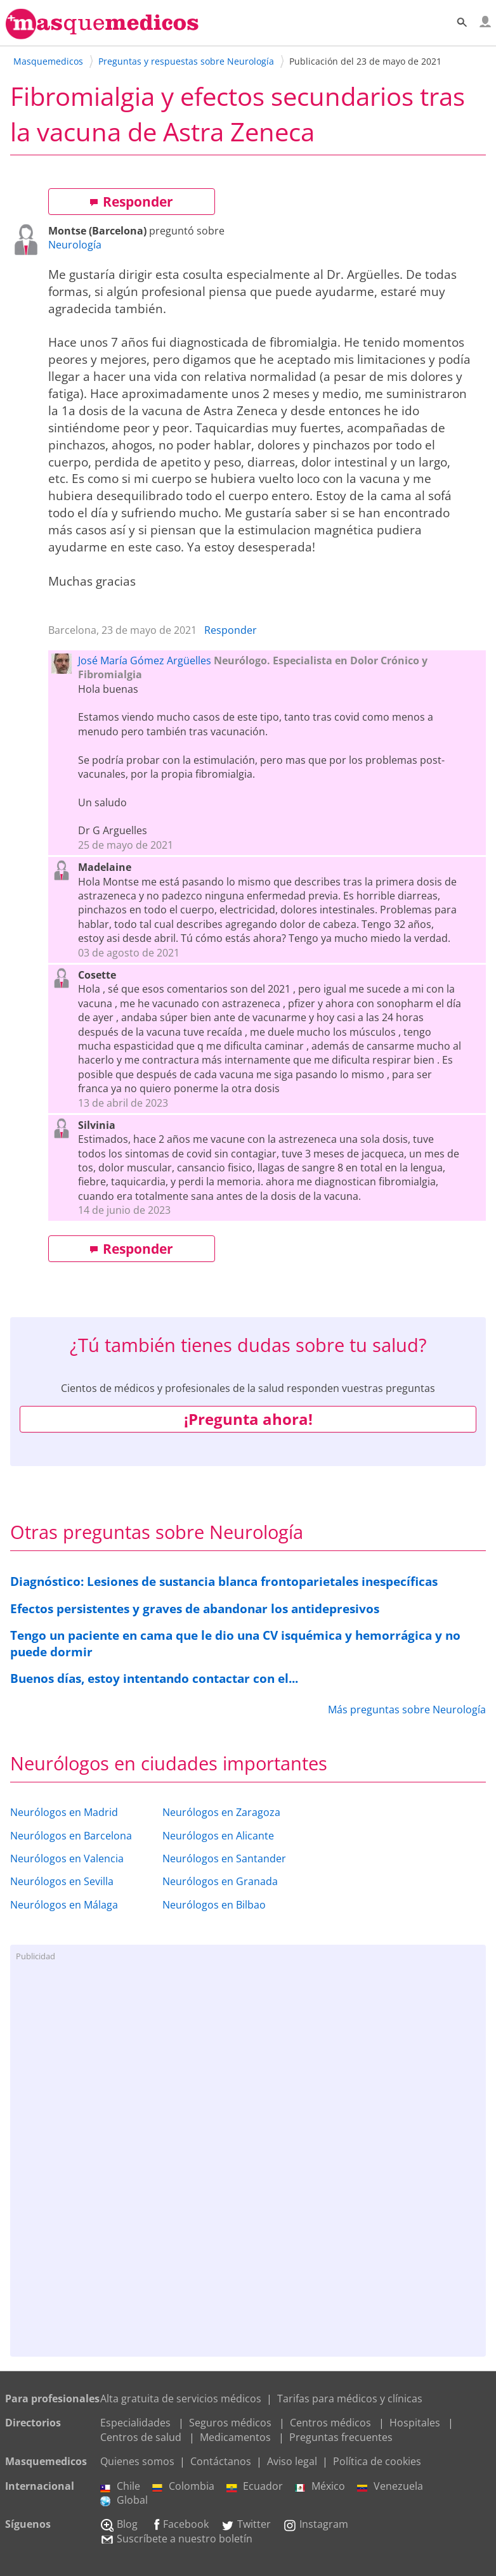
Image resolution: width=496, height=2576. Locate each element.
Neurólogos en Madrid (64, 1812)
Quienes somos (137, 2461)
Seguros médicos (230, 2423)
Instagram (315, 2524)
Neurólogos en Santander (224, 1858)
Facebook (179, 2524)
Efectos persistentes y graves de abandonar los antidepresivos (194, 1608)
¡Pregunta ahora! (248, 1418)
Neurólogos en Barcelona (71, 1836)
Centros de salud (140, 2437)
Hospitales (414, 2423)
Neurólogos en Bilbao (214, 1905)
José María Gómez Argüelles (144, 660)
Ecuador (254, 2486)
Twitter (246, 2524)
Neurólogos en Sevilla (62, 1881)
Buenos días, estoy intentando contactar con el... (154, 1678)
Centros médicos (330, 2423)
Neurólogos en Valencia (67, 1858)
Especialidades (135, 2423)
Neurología (74, 245)
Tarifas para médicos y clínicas (349, 2398)
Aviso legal (292, 2461)
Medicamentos (235, 2437)
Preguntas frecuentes (341, 2437)
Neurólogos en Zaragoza (221, 1812)
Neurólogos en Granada (220, 1881)
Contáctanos (220, 2461)
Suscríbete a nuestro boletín (176, 2539)
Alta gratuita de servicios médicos (180, 2398)
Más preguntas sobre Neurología (407, 1709)
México (320, 2486)
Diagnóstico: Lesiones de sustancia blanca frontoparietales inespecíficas (224, 1581)
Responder (131, 201)
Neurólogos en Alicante (218, 1836)
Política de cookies (377, 2461)
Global (124, 2500)
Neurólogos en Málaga (64, 1905)
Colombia (183, 2486)
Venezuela (390, 2486)
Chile (120, 2486)
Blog (119, 2524)
